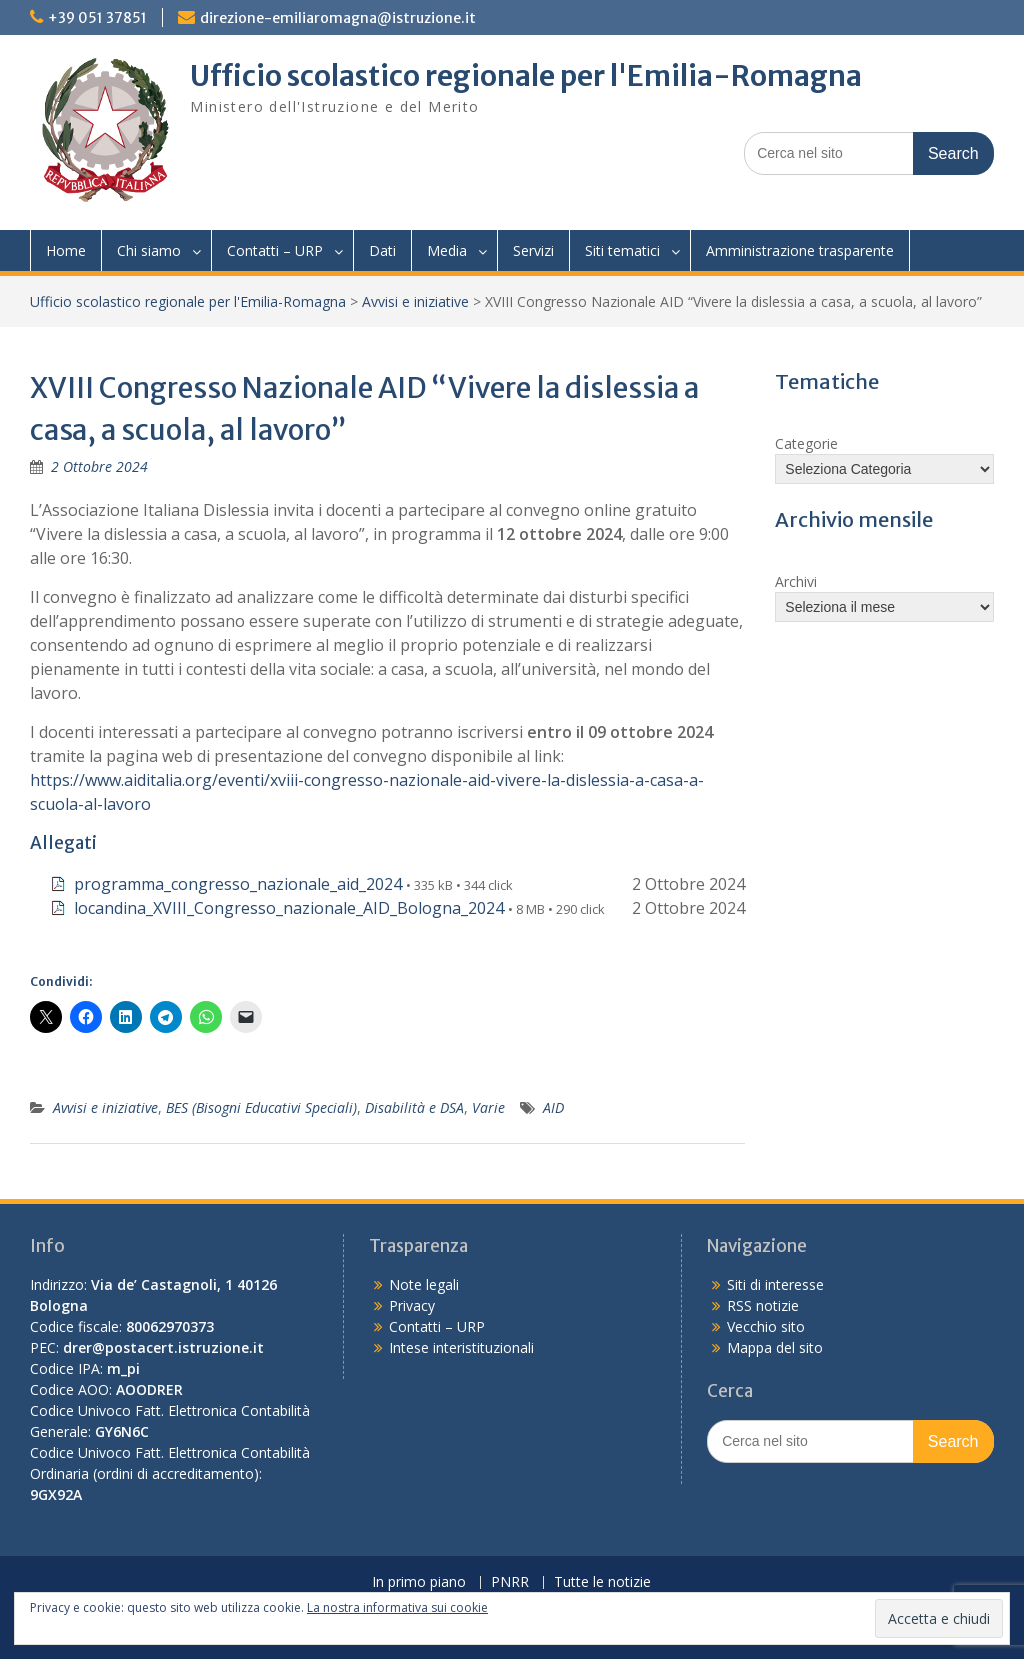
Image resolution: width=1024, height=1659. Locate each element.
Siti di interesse (775, 1284)
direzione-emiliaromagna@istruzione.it (338, 18)
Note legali (424, 1284)
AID (553, 1107)
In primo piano (419, 1582)
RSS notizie (763, 1305)
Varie (488, 1107)
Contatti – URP (275, 250)
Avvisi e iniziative (415, 301)
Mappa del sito (775, 1347)
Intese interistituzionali (461, 1347)
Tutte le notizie (602, 1582)
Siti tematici (622, 250)
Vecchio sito (766, 1326)
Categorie (806, 443)
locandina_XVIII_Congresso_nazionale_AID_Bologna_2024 (289, 908)
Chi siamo (149, 250)
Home (66, 250)
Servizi (533, 250)
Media (447, 250)
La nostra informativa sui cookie (397, 1607)
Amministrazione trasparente (800, 250)
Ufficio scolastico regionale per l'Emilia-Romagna (526, 76)
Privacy (412, 1305)
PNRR (510, 1582)
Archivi (796, 581)
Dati (382, 250)
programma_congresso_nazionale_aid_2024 (238, 884)
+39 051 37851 (97, 18)
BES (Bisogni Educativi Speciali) (261, 1107)
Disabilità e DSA (414, 1107)
